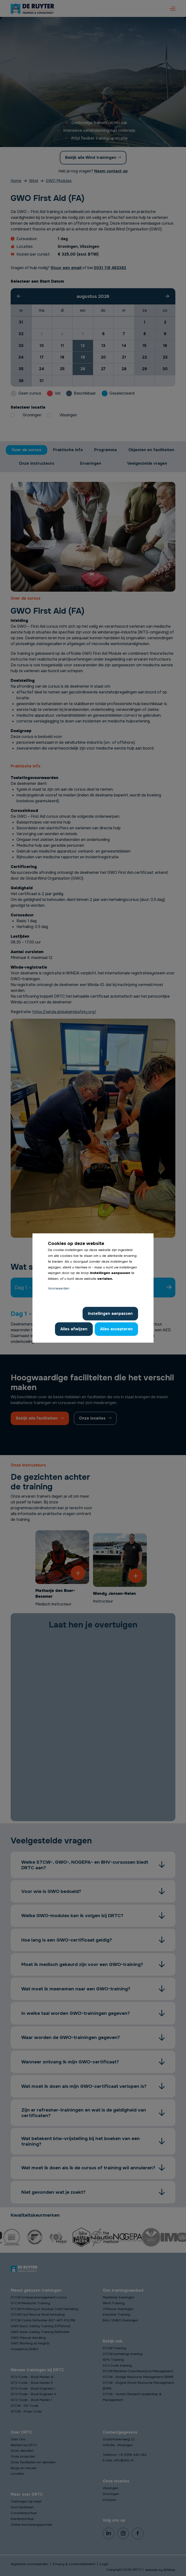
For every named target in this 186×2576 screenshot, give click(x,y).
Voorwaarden (58, 1288)
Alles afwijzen (73, 1329)
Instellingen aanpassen (110, 1313)
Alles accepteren (116, 1329)
